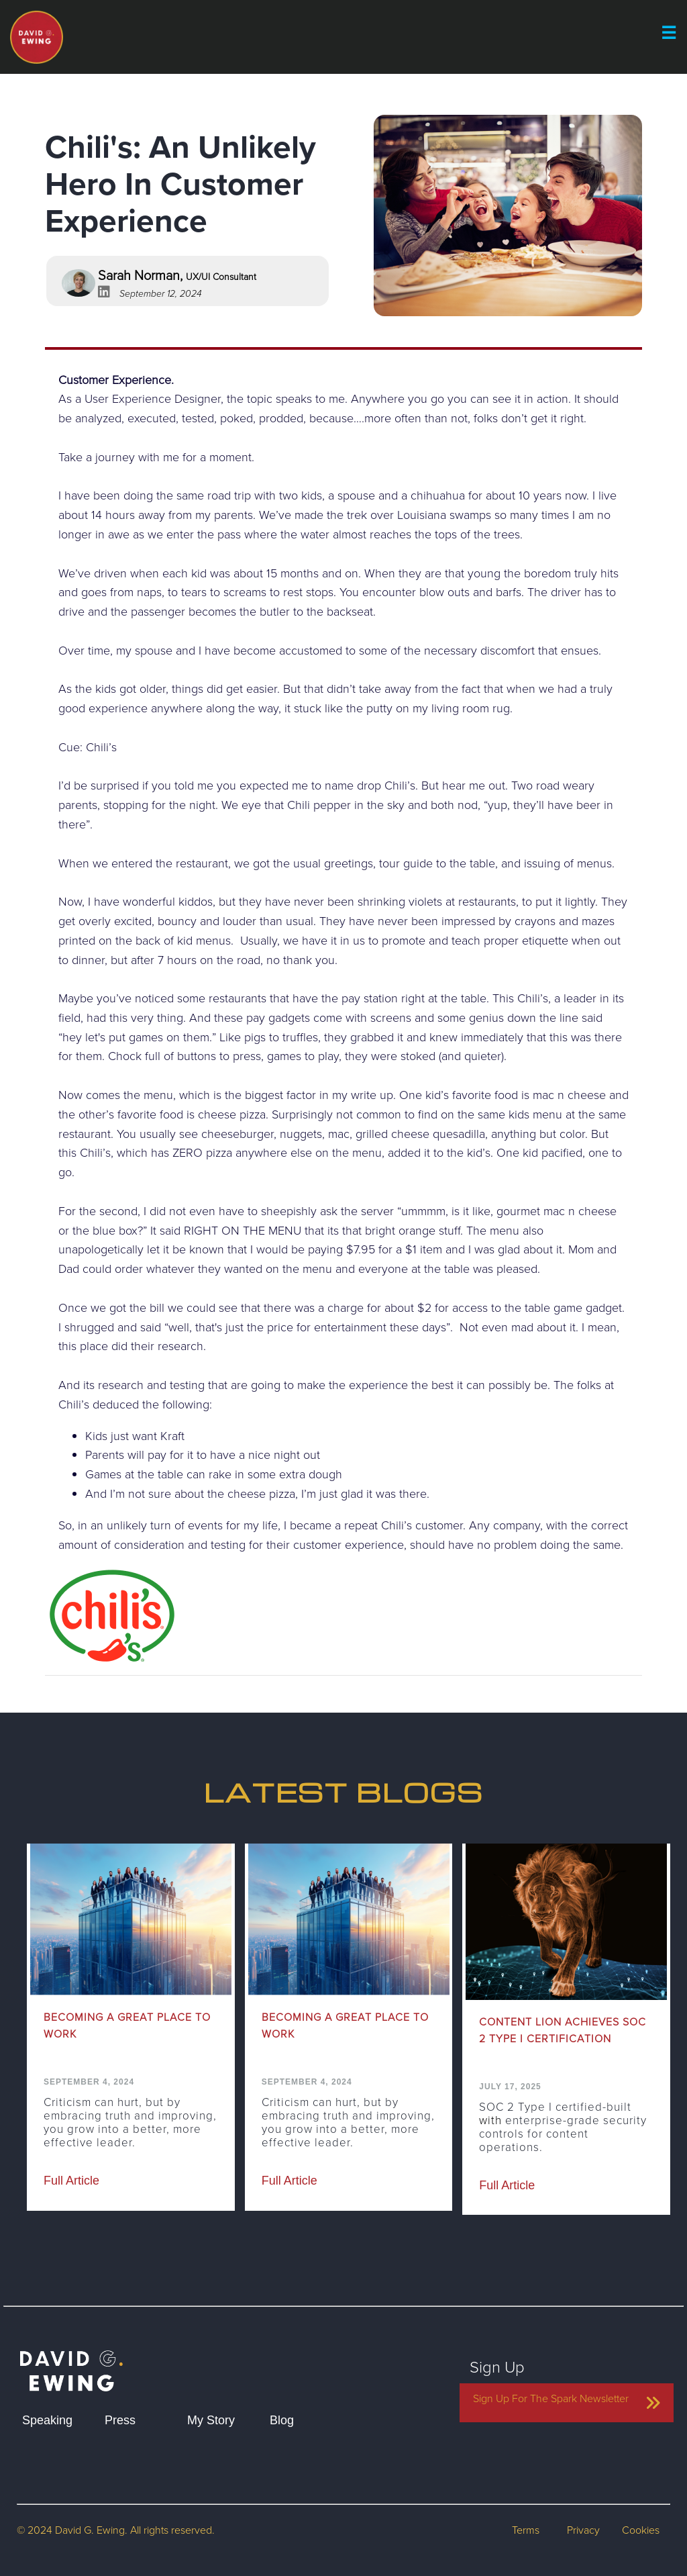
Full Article (71, 2180)
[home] (71, 2358)
